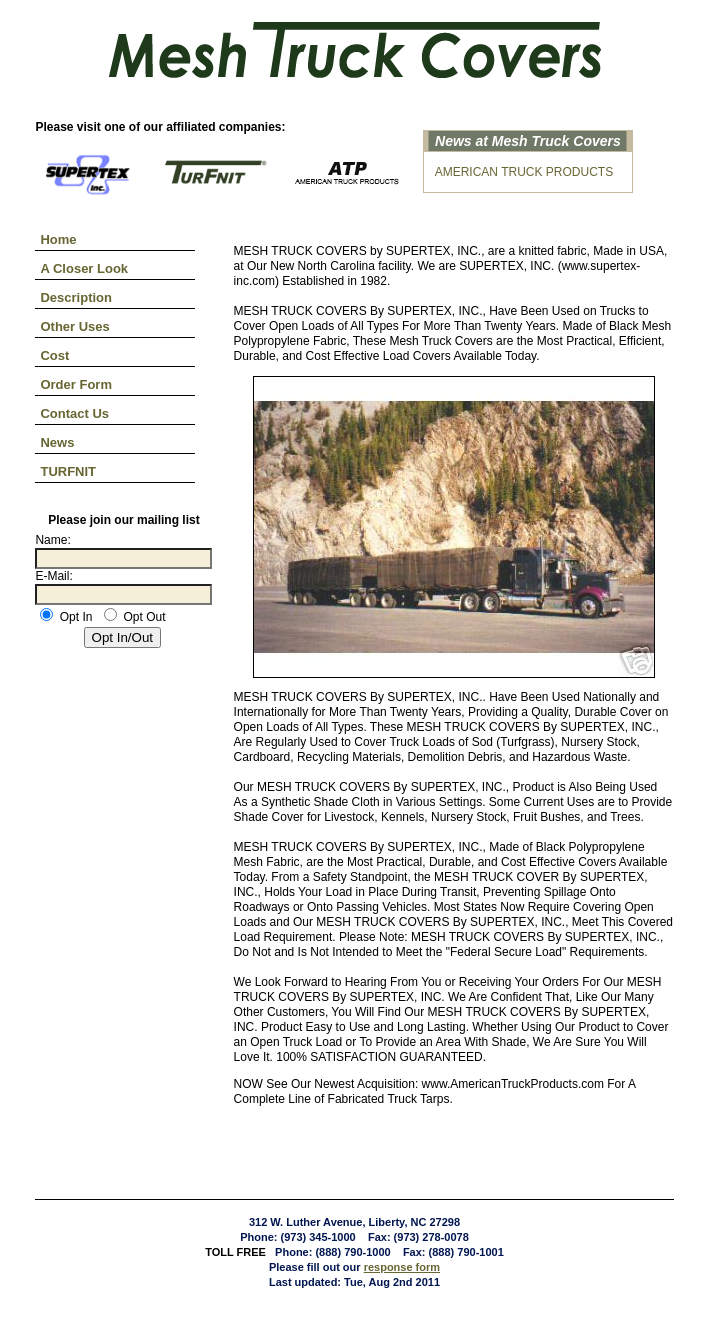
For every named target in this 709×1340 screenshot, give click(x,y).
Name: (52, 540)
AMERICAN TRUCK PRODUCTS (524, 172)
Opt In (66, 617)
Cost (54, 355)
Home (58, 239)
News (57, 442)
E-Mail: (53, 576)
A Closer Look (84, 268)
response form (402, 1267)
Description (76, 297)
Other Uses (74, 326)
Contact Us (74, 413)
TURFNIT (68, 471)
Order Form (76, 384)
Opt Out (134, 617)
